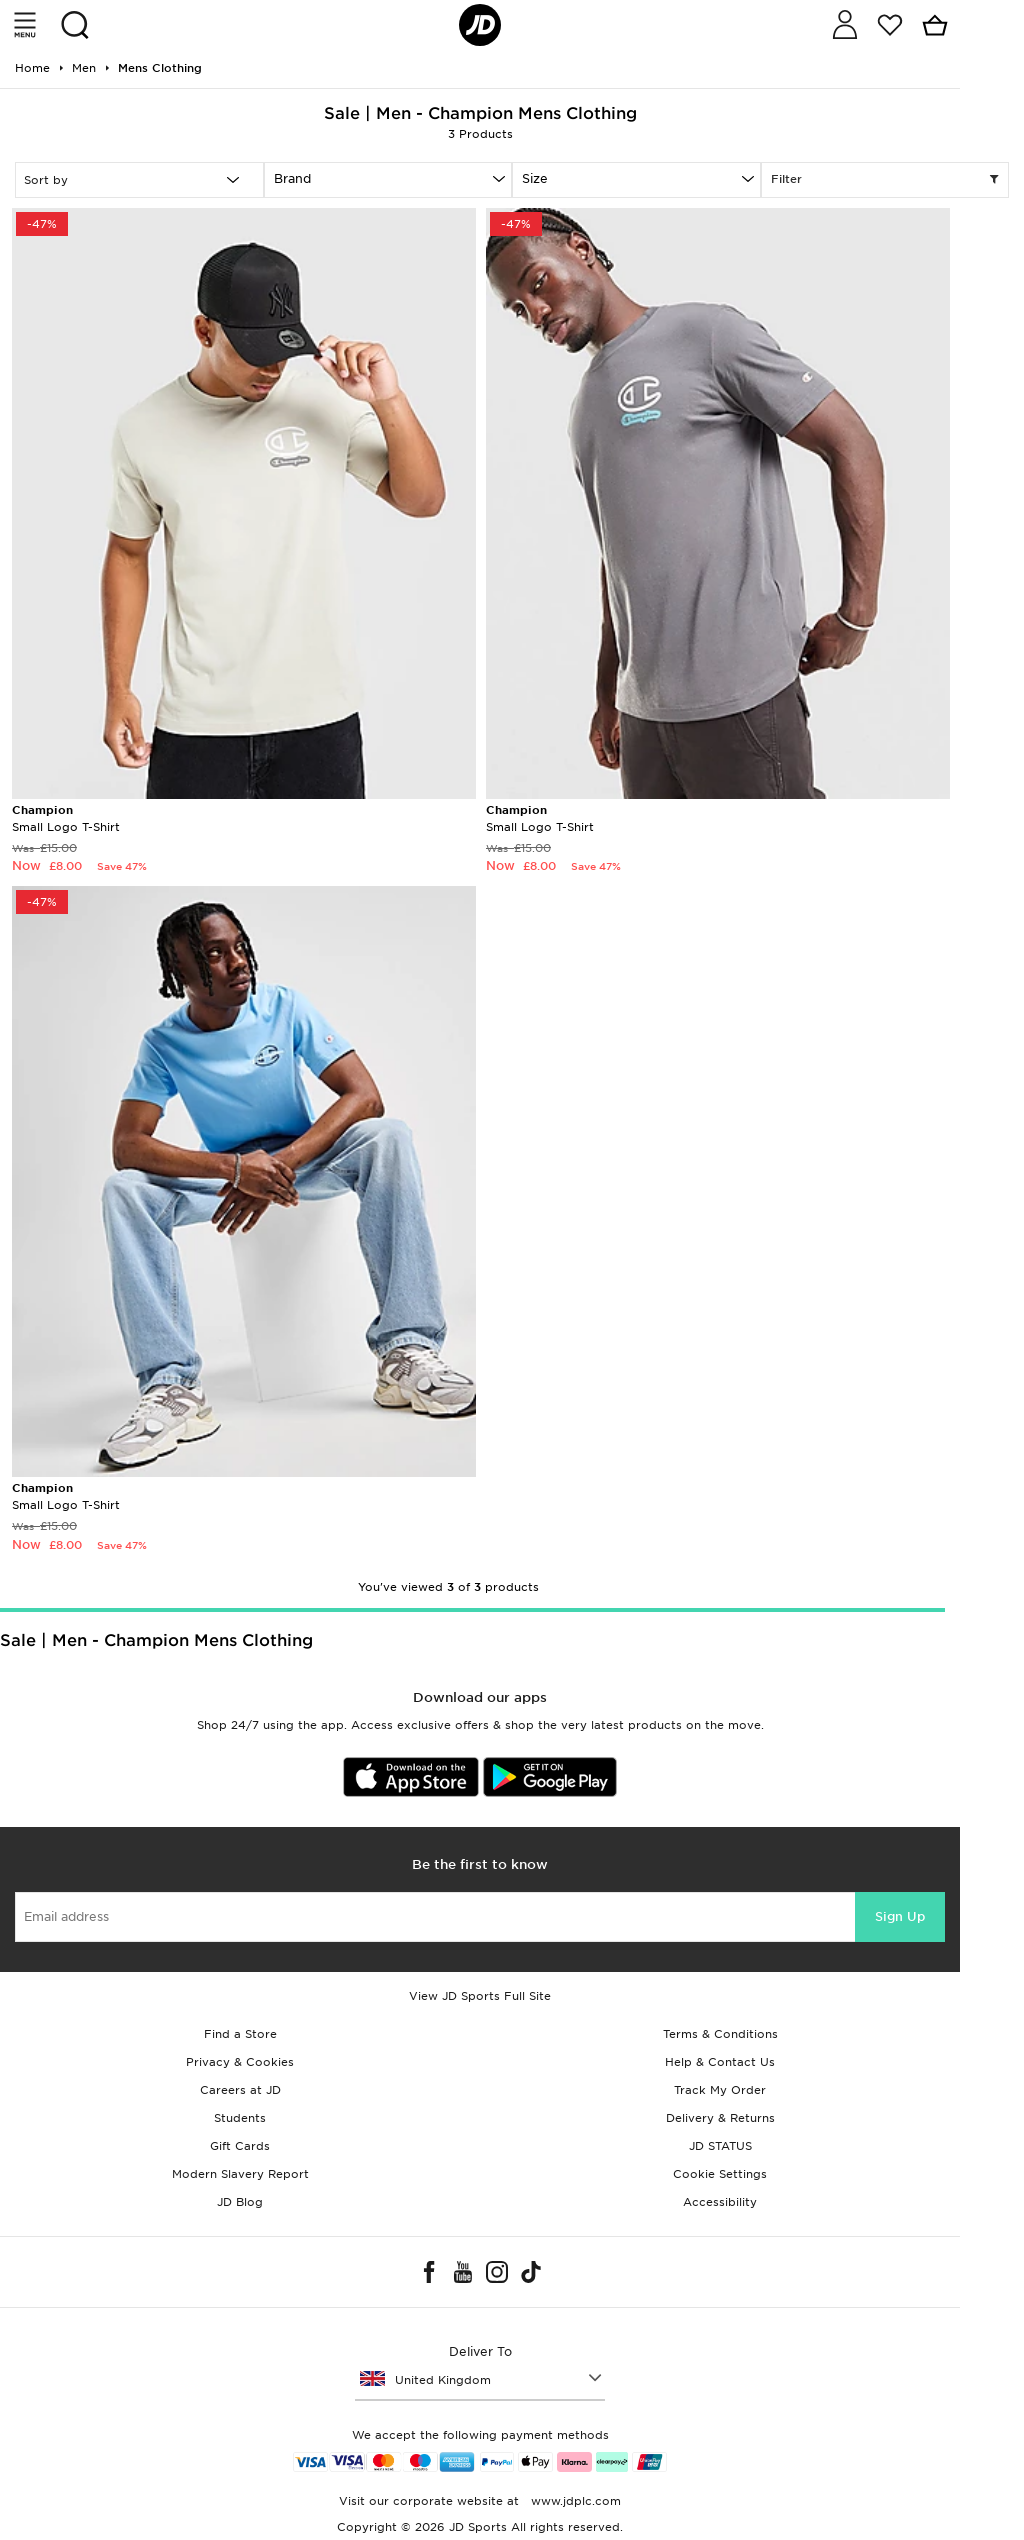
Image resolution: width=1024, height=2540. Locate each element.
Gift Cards (240, 2146)
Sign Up (900, 1916)
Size (535, 178)
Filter (885, 180)
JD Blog (240, 2202)
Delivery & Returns (720, 2118)
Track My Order (720, 2090)
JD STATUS (720, 2146)
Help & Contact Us (720, 2062)
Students (240, 2118)
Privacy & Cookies (240, 2062)
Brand (292, 178)
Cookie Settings (720, 2174)
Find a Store (240, 2034)
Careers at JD (240, 2090)
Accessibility (720, 2202)
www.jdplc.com (574, 2501)
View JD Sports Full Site (480, 1996)
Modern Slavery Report (240, 2174)
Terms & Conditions (720, 2034)
